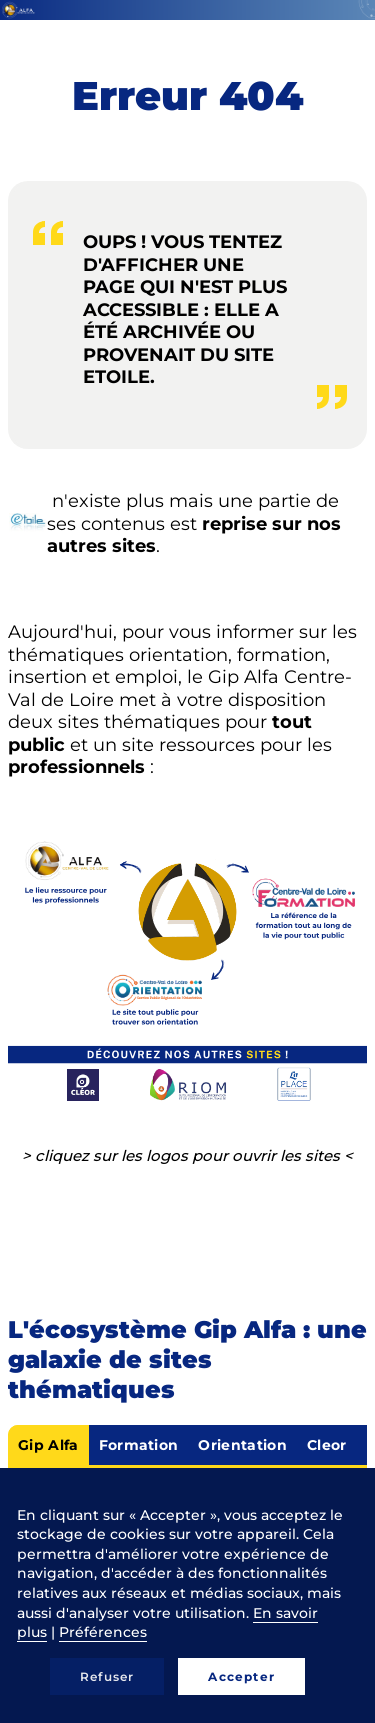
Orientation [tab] (242, 1445)
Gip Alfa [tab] (48, 1445)
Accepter (241, 1676)
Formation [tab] (139, 1445)
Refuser (107, 1676)
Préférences (103, 1632)
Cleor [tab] (327, 1445)
